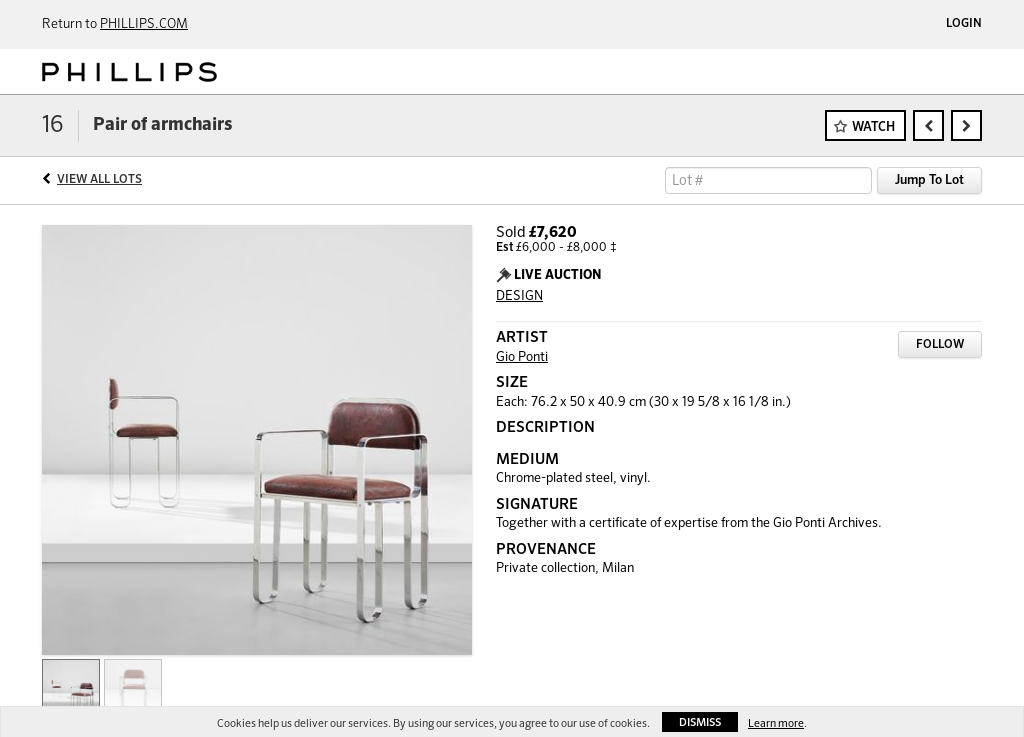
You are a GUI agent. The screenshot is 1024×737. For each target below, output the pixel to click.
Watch (873, 127)
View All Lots (99, 180)
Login (964, 24)
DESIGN (519, 296)
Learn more (776, 723)
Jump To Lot (929, 180)
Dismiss (700, 722)
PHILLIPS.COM (144, 24)
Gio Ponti (522, 357)
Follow (940, 345)
